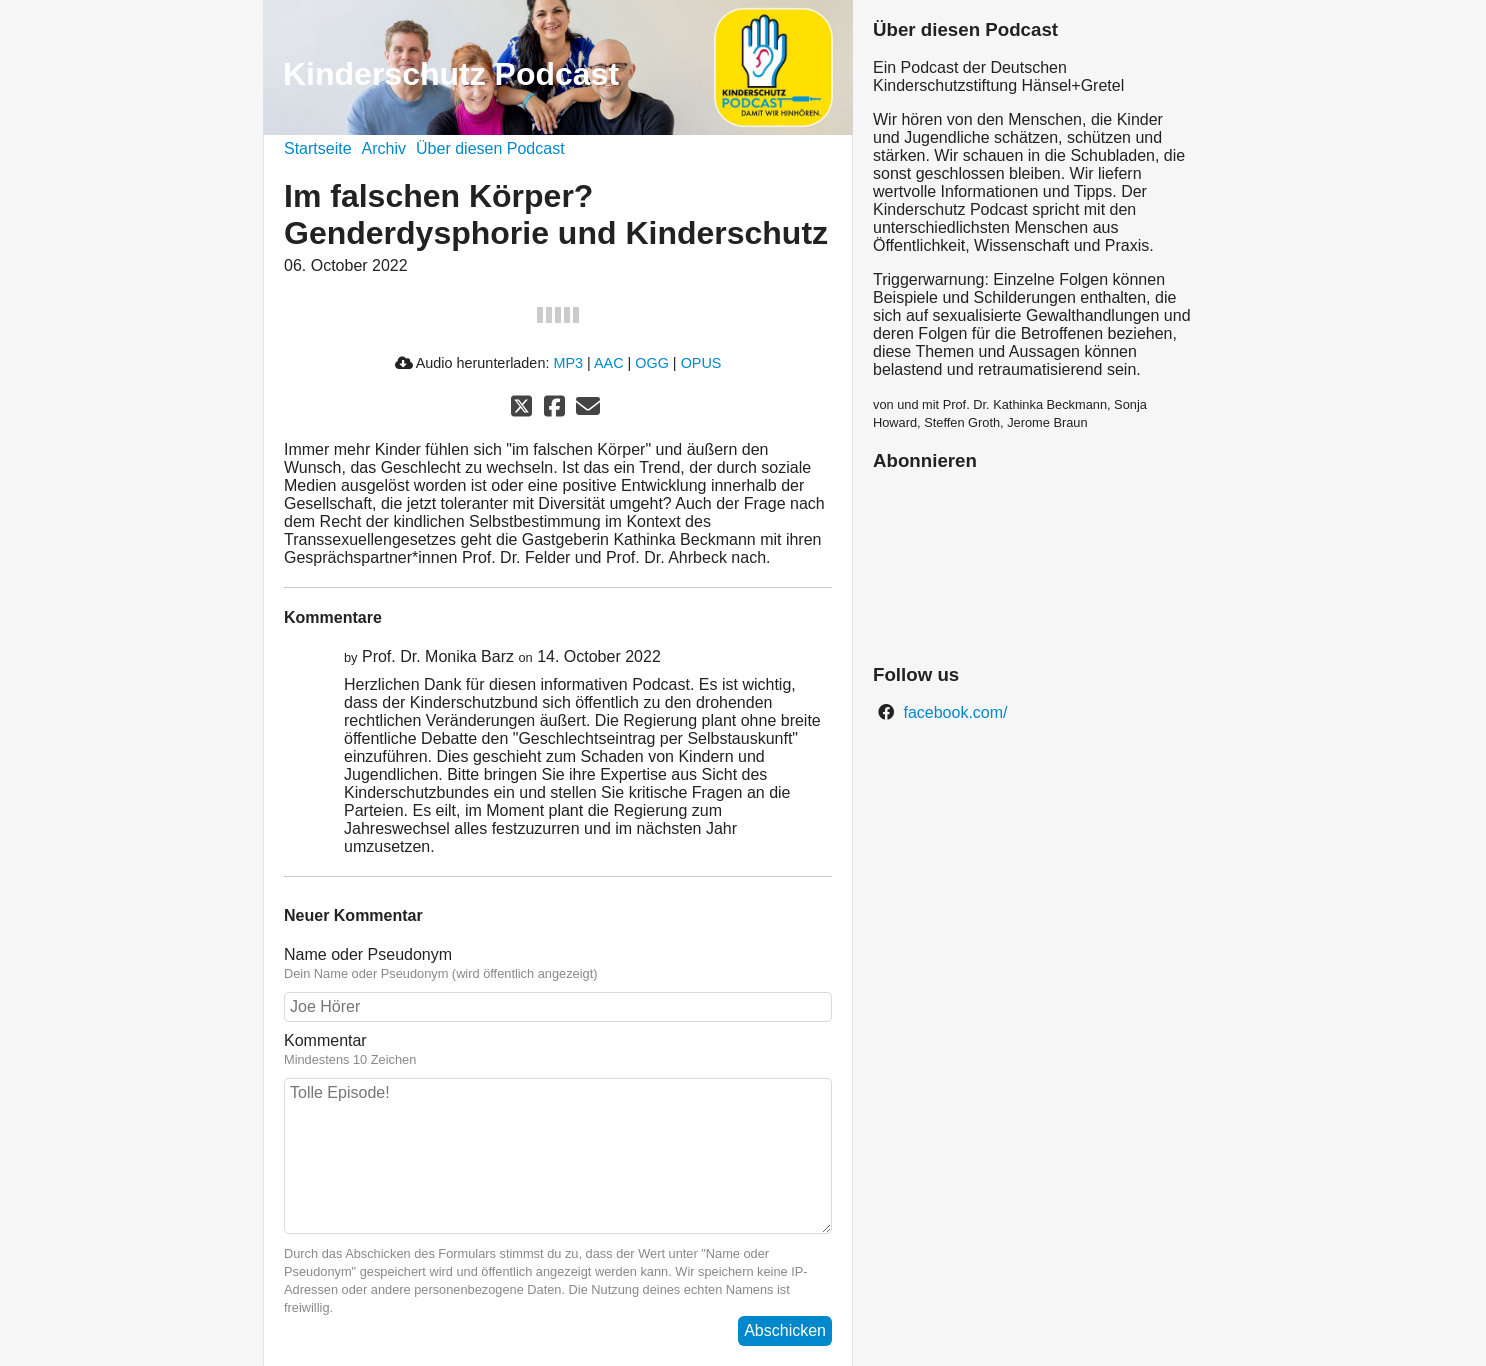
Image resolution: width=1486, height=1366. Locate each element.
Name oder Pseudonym (368, 954)
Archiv (384, 148)
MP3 (568, 363)
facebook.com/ (953, 712)
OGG (652, 363)
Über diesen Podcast (490, 148)
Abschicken (785, 1330)
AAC (609, 363)
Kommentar (325, 1040)
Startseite (318, 148)
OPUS (701, 363)
